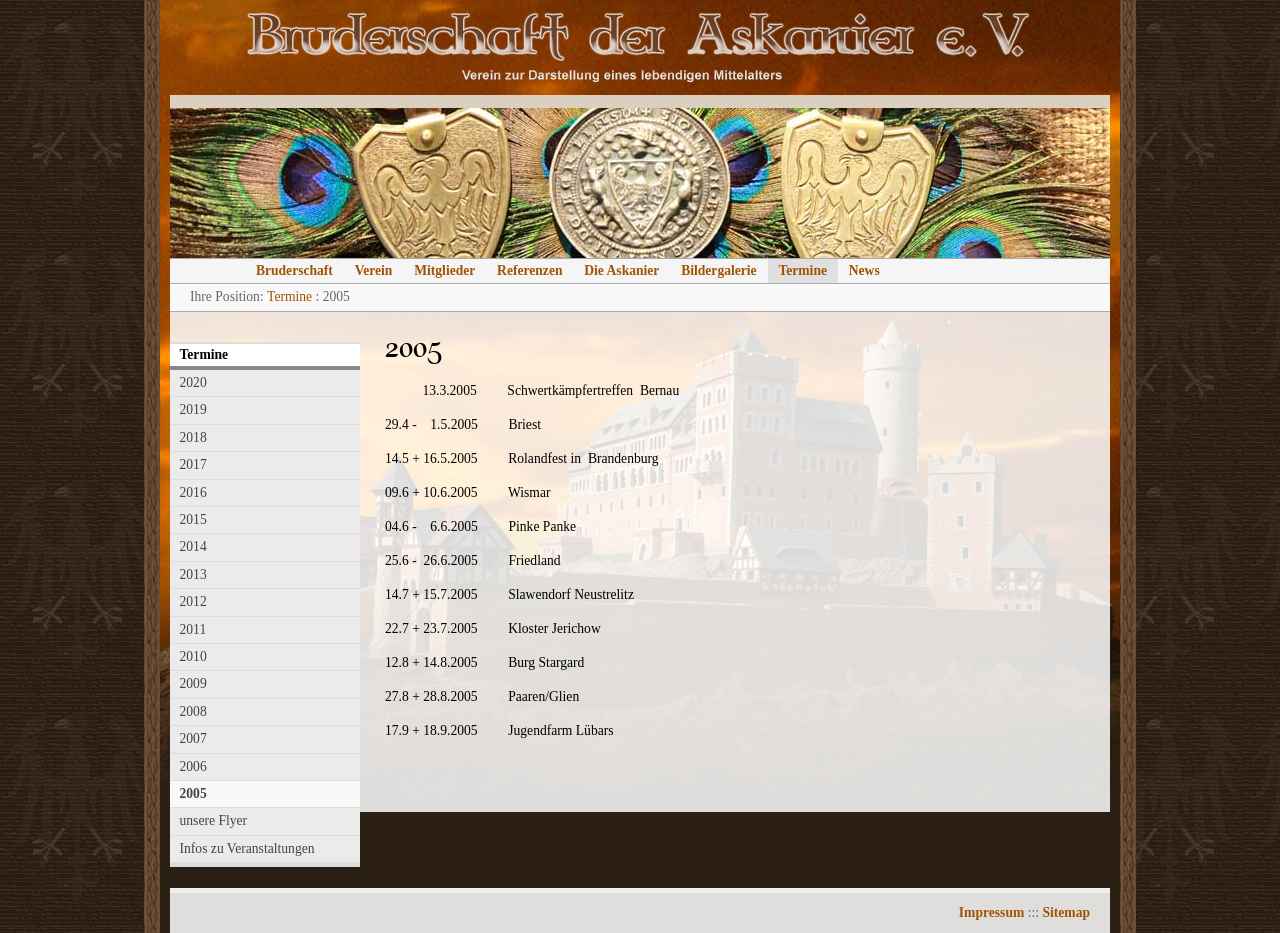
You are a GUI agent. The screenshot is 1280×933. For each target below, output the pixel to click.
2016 (193, 492)
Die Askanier (621, 270)
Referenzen (529, 270)
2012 (193, 601)
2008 (193, 711)
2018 (193, 437)
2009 (193, 683)
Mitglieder (444, 270)
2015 (193, 519)
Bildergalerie (719, 270)
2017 (193, 464)
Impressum (991, 912)
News (864, 270)
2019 (193, 409)
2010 (193, 656)
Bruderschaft (294, 270)
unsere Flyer (214, 820)
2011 (193, 629)
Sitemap (1066, 912)
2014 (193, 546)
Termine (802, 270)
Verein (374, 270)
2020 (193, 382)
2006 (193, 766)
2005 (193, 793)
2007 (193, 738)
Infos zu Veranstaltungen (247, 848)
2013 (193, 574)
